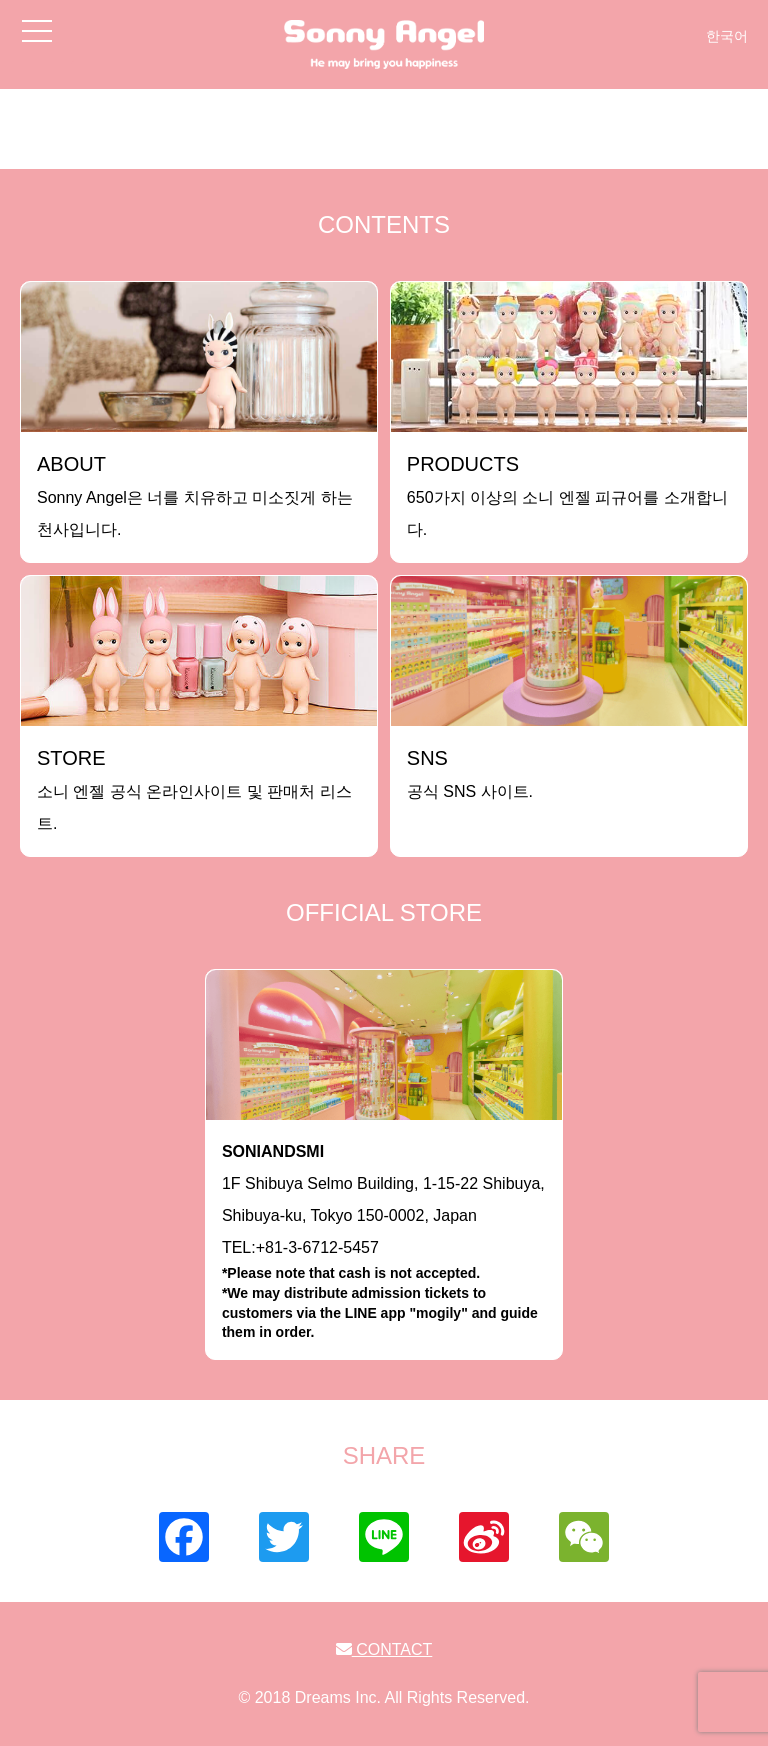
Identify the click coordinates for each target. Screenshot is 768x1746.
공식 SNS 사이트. (470, 773)
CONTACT (384, 1649)
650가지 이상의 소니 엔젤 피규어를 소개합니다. (567, 495)
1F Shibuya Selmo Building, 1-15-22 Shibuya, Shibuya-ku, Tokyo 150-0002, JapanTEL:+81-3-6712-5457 (384, 1242)
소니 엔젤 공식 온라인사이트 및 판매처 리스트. (194, 789)
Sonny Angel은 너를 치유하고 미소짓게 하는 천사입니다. (195, 495)
